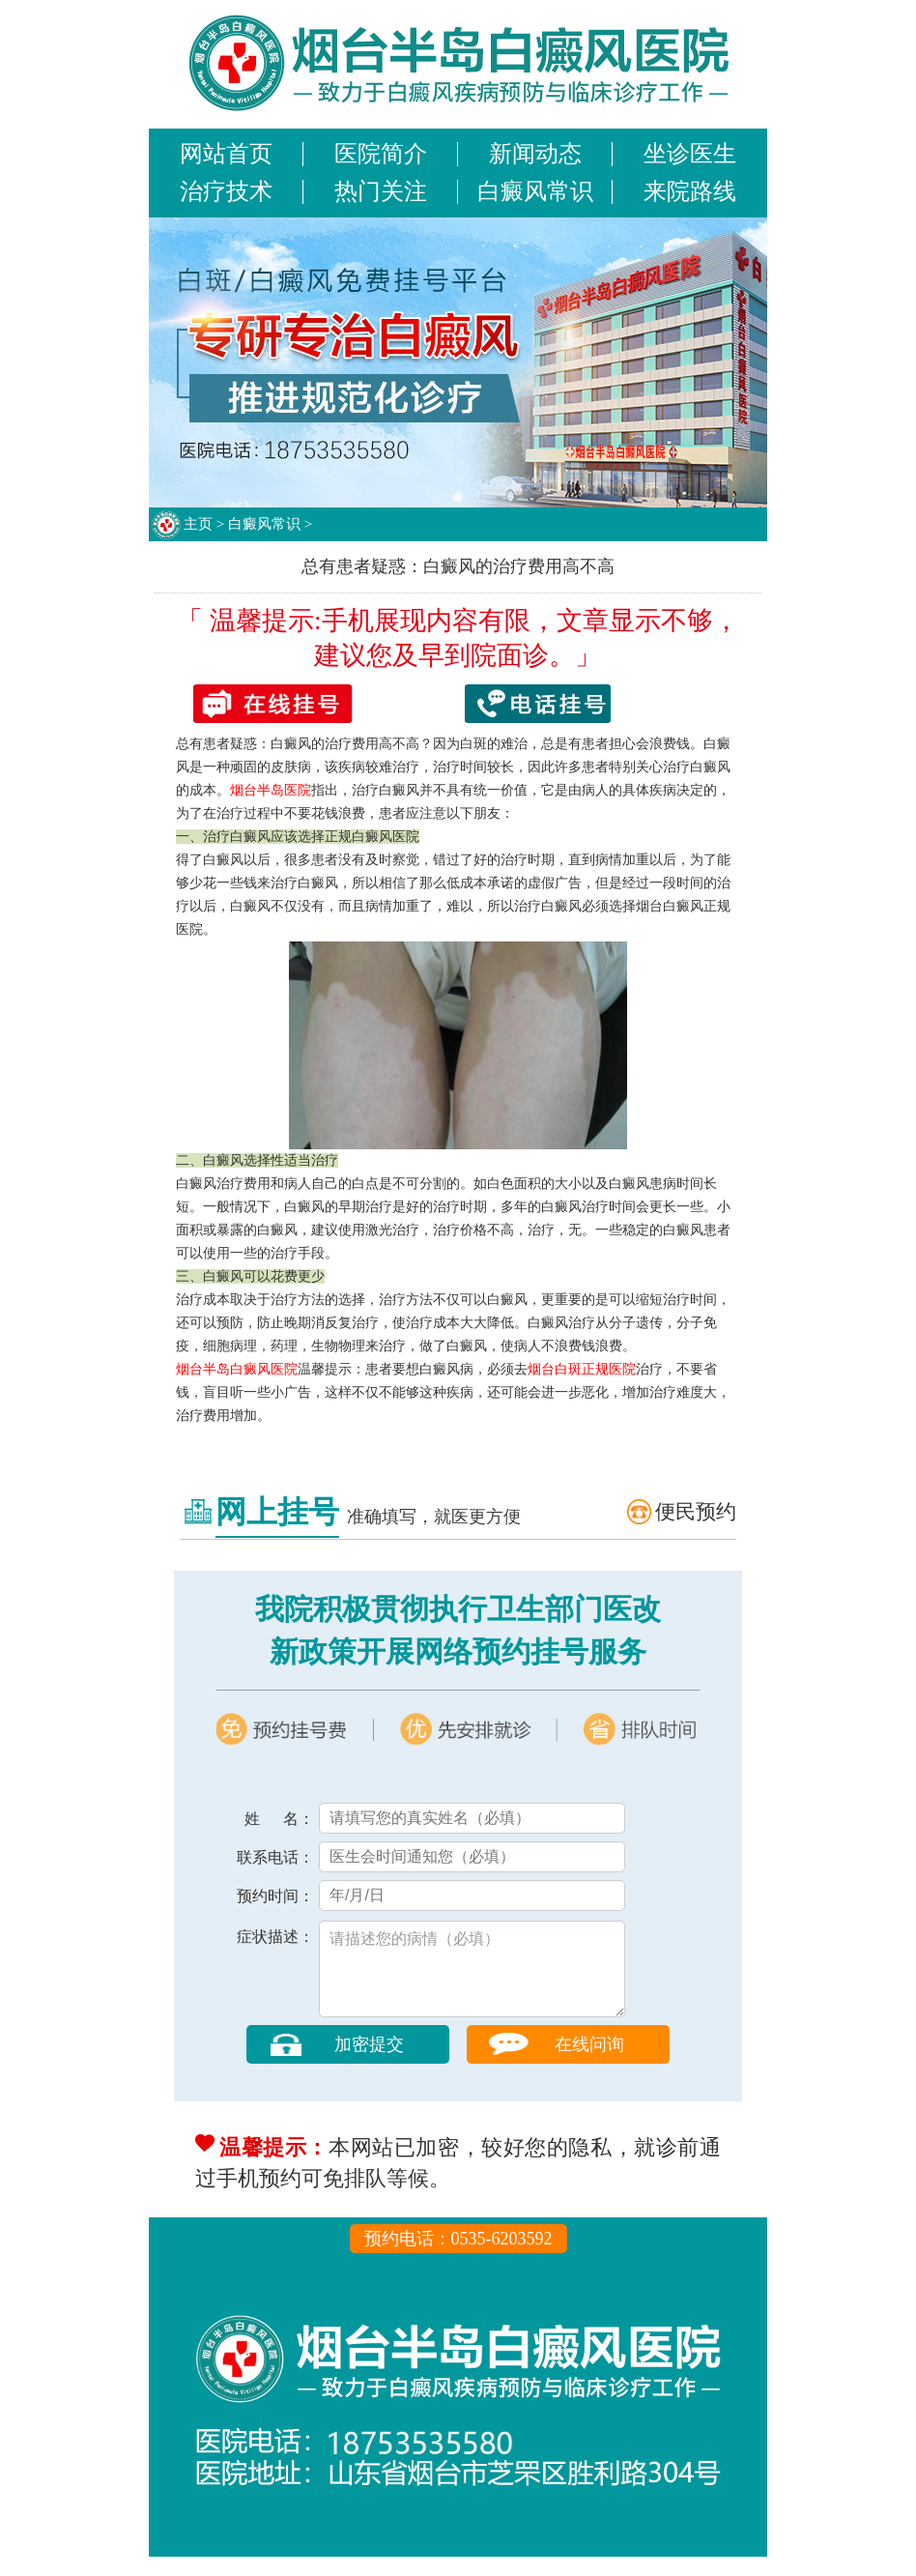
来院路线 (690, 191)
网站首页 (226, 153)
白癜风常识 (535, 191)
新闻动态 (535, 153)
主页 (198, 524)
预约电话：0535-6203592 (458, 2258)
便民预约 (695, 1511)
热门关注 (380, 191)
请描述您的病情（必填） (472, 1979)
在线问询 (589, 2063)
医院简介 (380, 153)
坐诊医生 (690, 153)
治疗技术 (226, 191)
